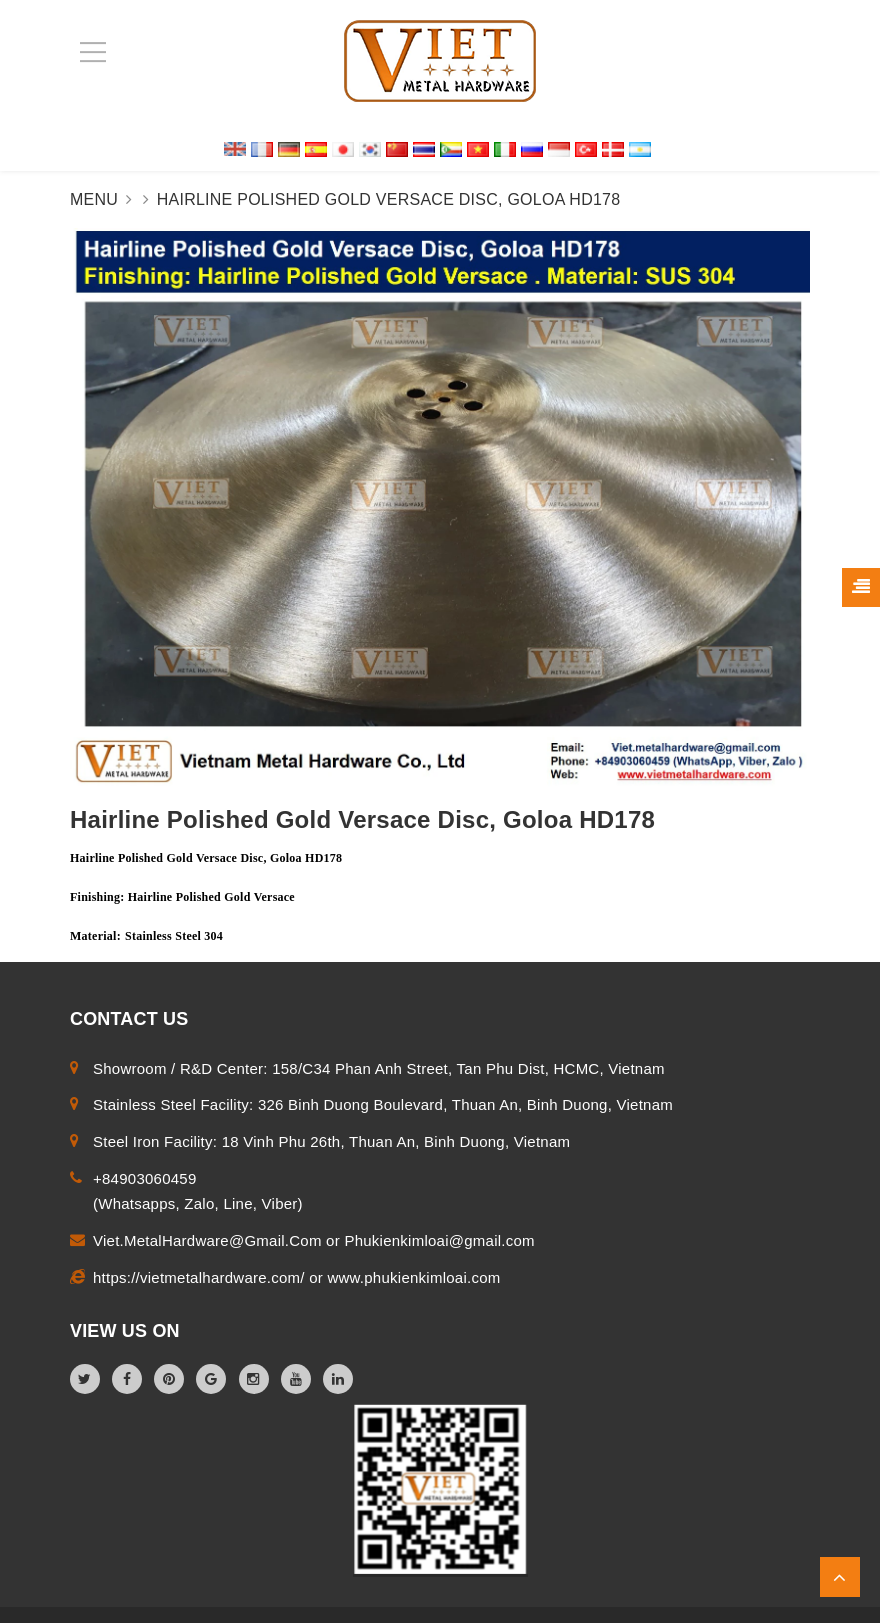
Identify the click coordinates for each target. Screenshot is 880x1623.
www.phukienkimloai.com (413, 1277)
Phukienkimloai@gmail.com (439, 1240)
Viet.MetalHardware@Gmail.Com (209, 1240)
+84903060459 (145, 1178)
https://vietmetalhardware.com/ (201, 1277)
